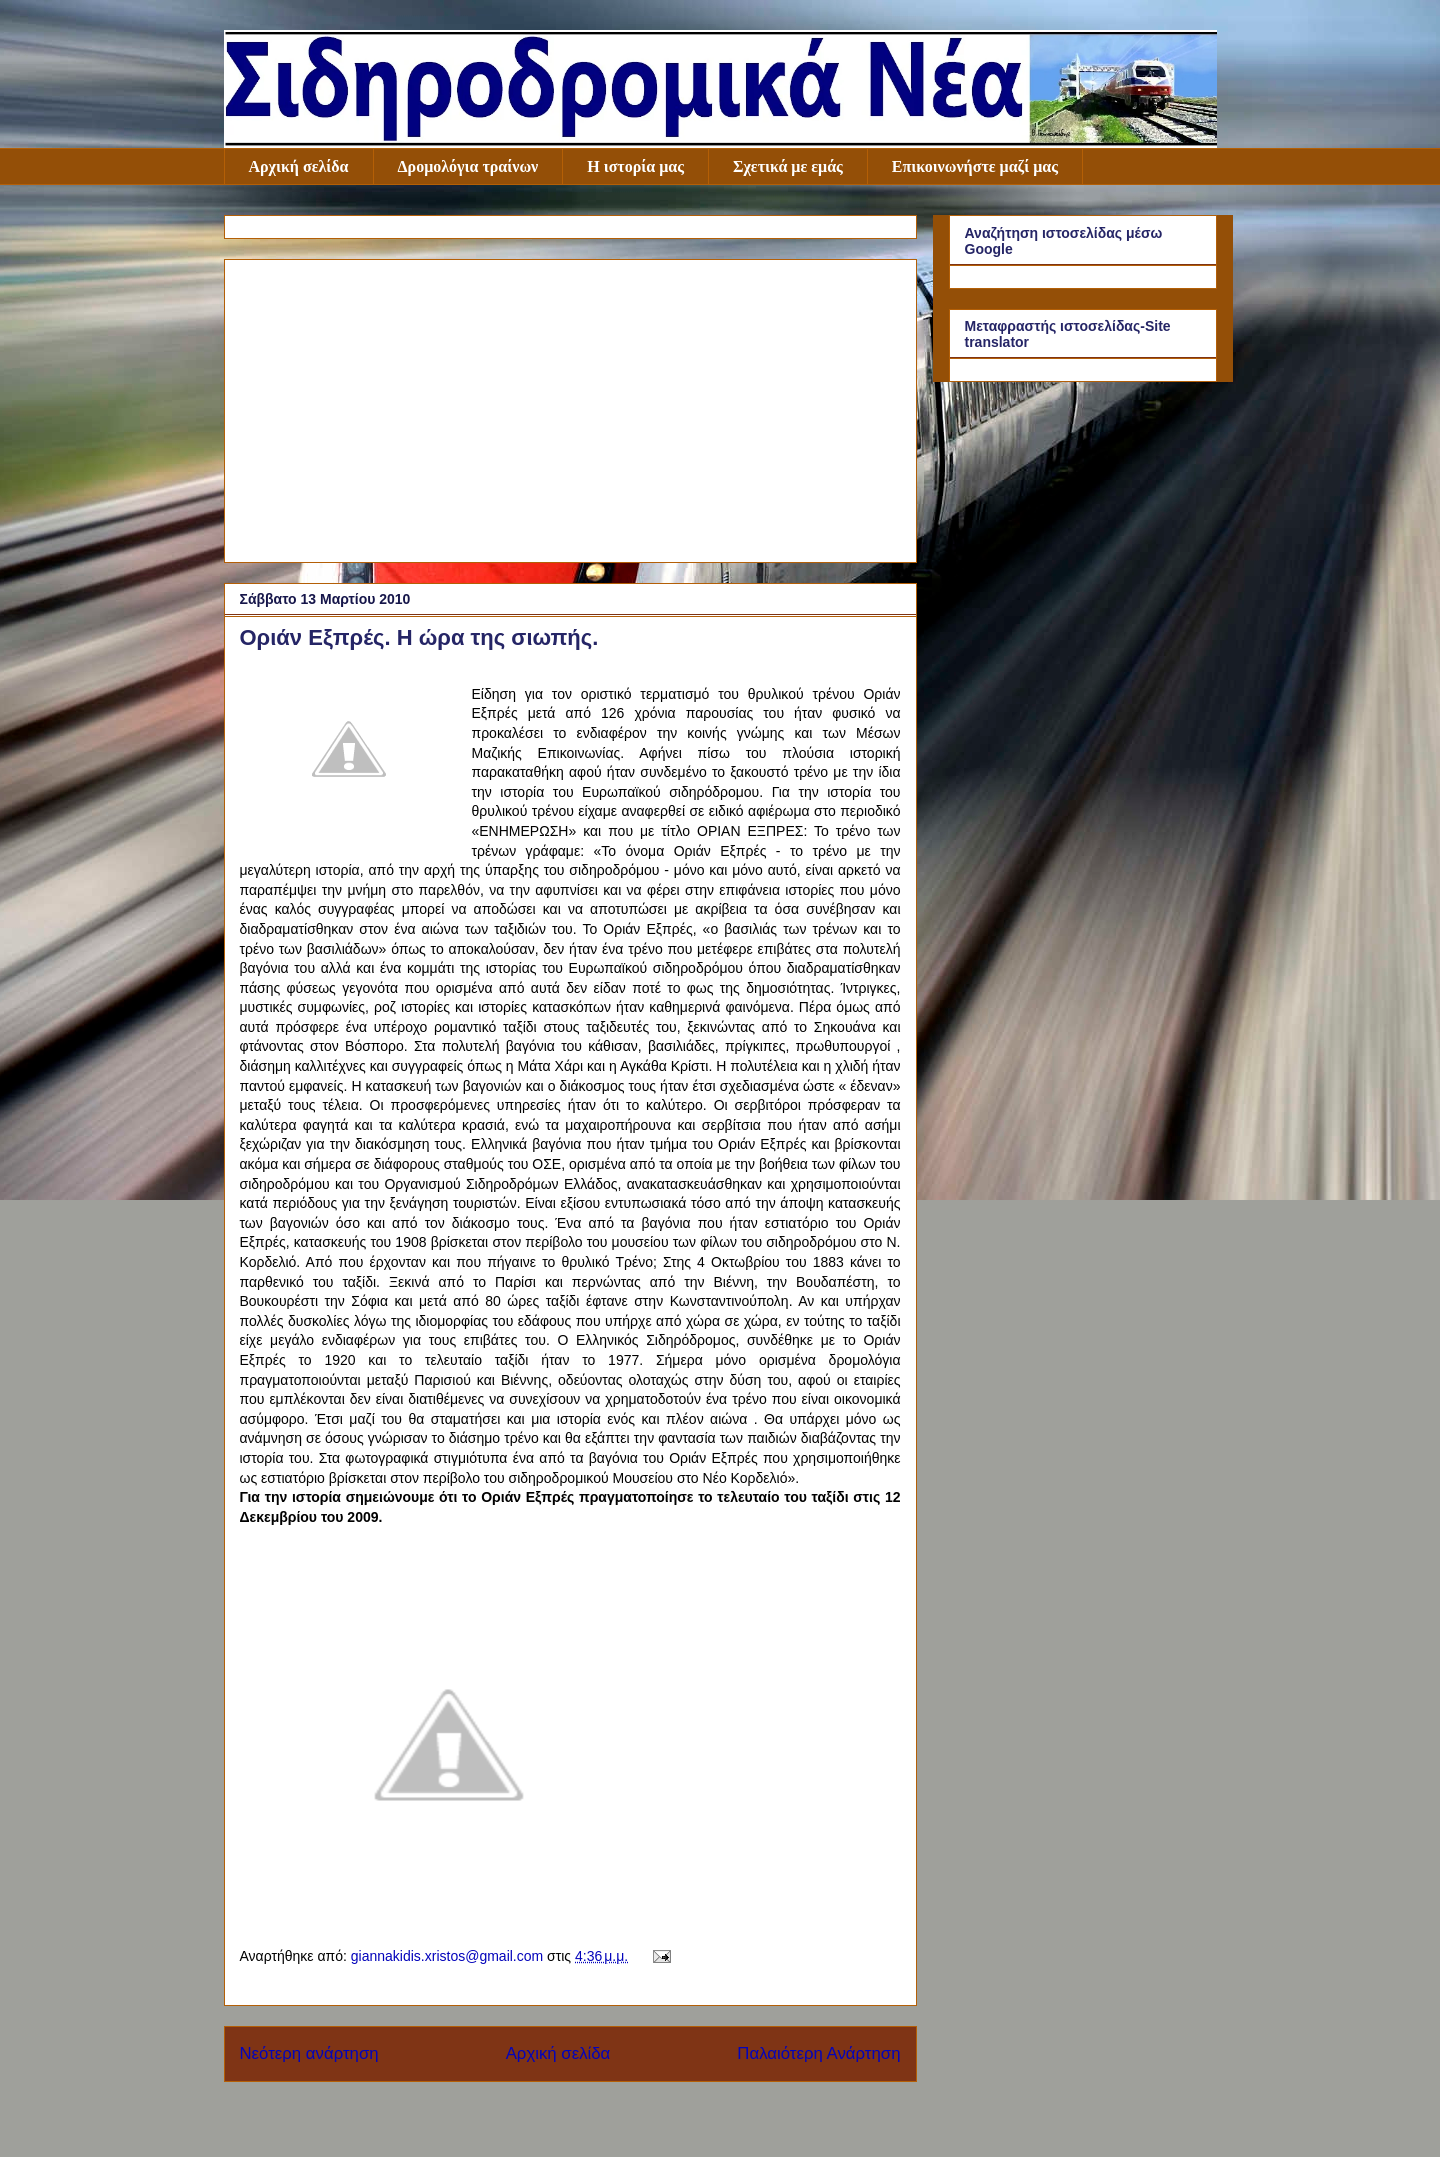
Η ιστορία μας (635, 166)
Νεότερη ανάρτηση (309, 2053)
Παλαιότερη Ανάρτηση (818, 2053)
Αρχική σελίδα (299, 166)
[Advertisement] (570, 407)
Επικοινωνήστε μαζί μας (975, 166)
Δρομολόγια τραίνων (468, 166)
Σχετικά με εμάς (788, 166)
